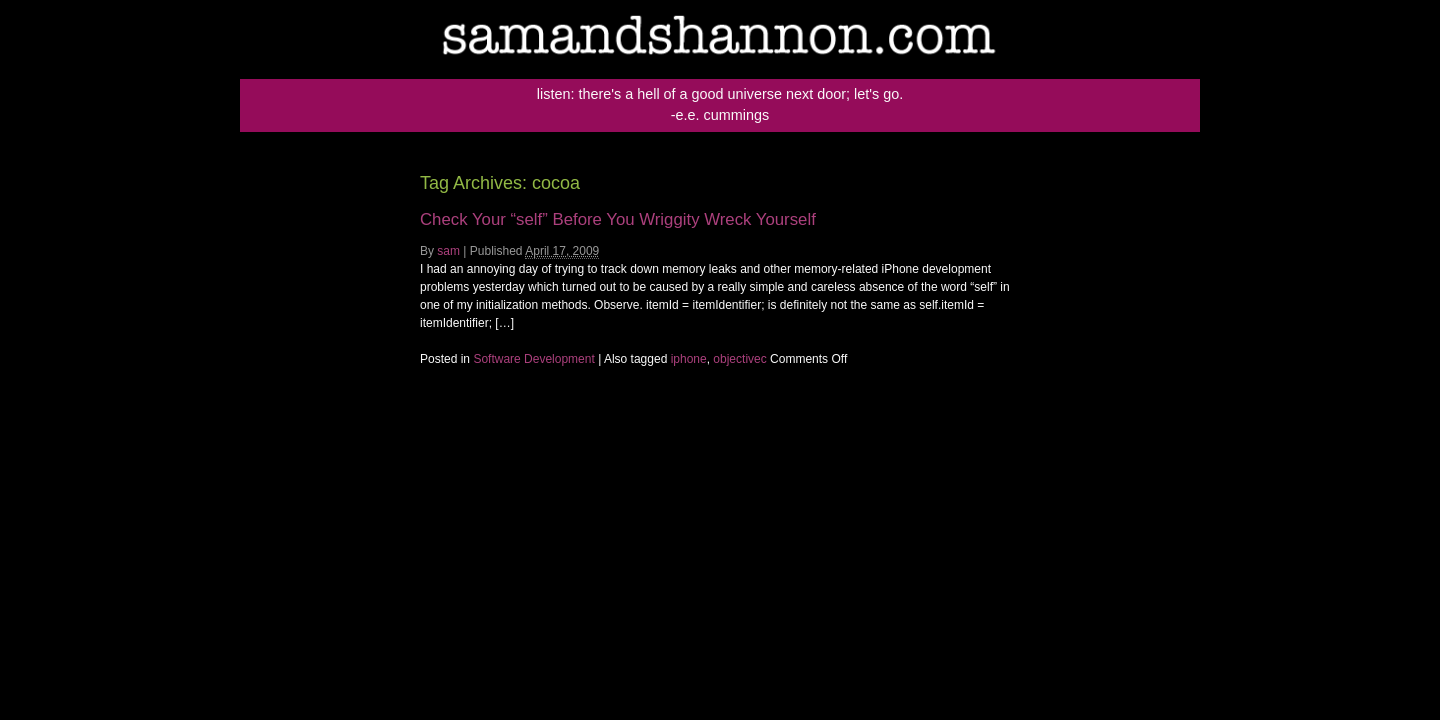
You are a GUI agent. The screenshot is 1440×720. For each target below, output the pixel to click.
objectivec (739, 359)
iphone (689, 359)
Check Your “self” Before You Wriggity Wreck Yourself (618, 219)
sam (448, 251)
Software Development (533, 359)
